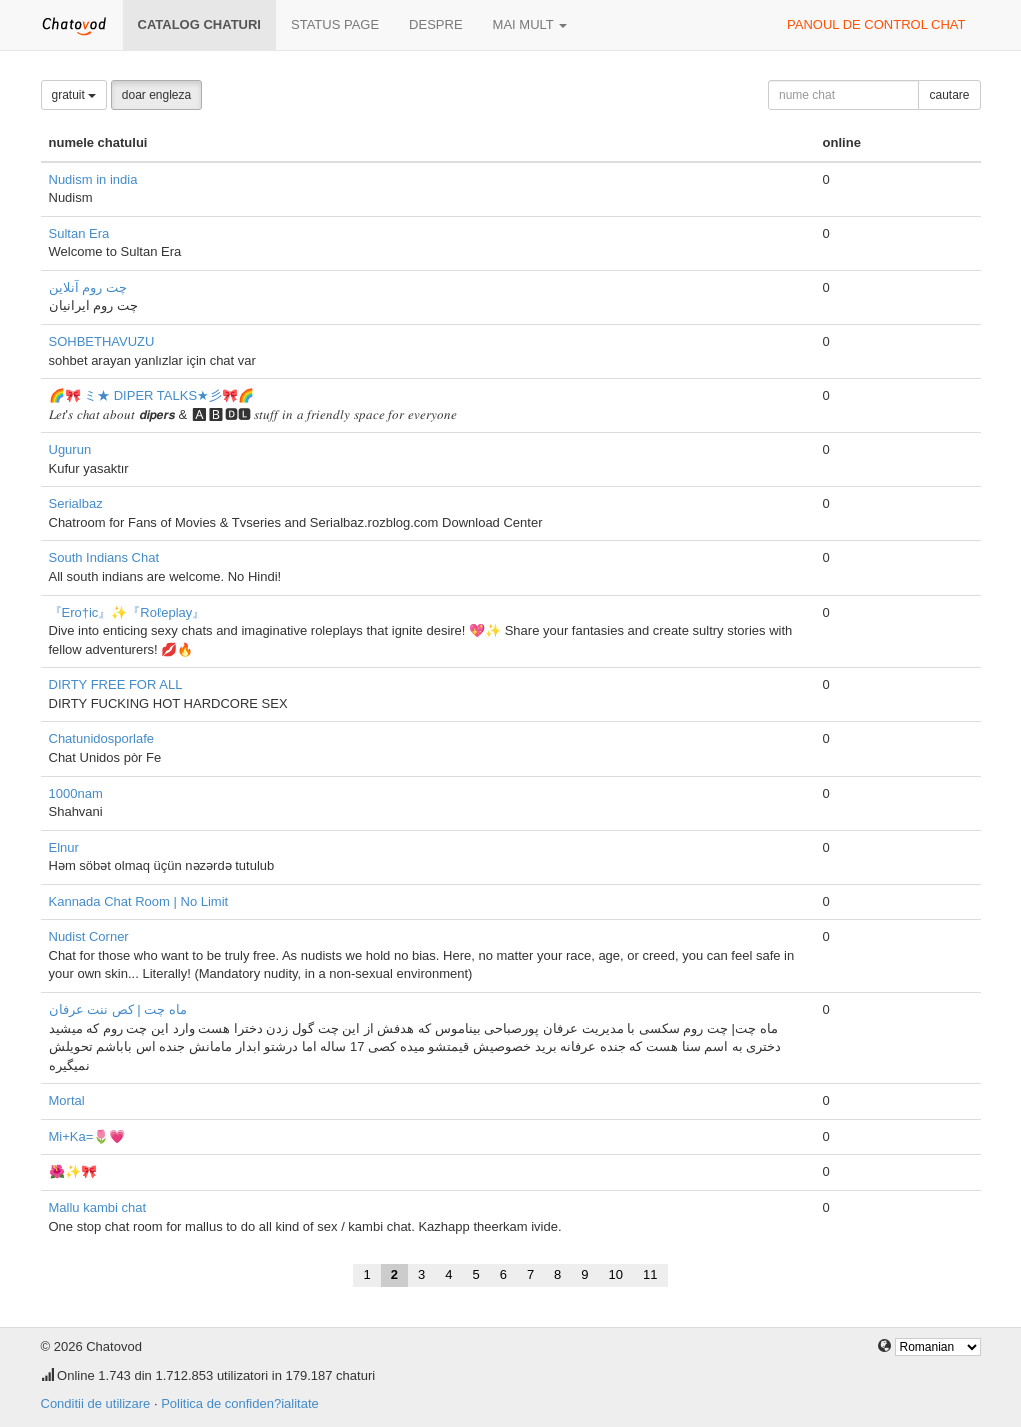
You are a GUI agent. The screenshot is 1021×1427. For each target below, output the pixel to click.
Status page (335, 24)
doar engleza (156, 95)
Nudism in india (93, 179)
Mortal (67, 1100)
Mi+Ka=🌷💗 (87, 1136)
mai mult (530, 24)
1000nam (76, 793)
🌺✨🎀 (73, 1171)
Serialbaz (76, 503)
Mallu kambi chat (98, 1207)
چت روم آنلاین (88, 287)
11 (650, 1274)
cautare (949, 95)
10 (616, 1274)
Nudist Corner (89, 936)
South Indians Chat (104, 557)
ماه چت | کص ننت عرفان (118, 1009)
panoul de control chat (876, 24)
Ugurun (70, 449)
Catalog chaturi (199, 24)
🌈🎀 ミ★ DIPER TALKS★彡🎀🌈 (152, 395)
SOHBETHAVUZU (102, 341)
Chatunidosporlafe (102, 738)
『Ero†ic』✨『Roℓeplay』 (127, 612)
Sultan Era (79, 233)
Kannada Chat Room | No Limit (139, 901)
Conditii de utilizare (96, 1403)
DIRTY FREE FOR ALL (116, 684)
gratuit (74, 95)
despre (435, 24)
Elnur (64, 847)
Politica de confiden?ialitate (240, 1403)
